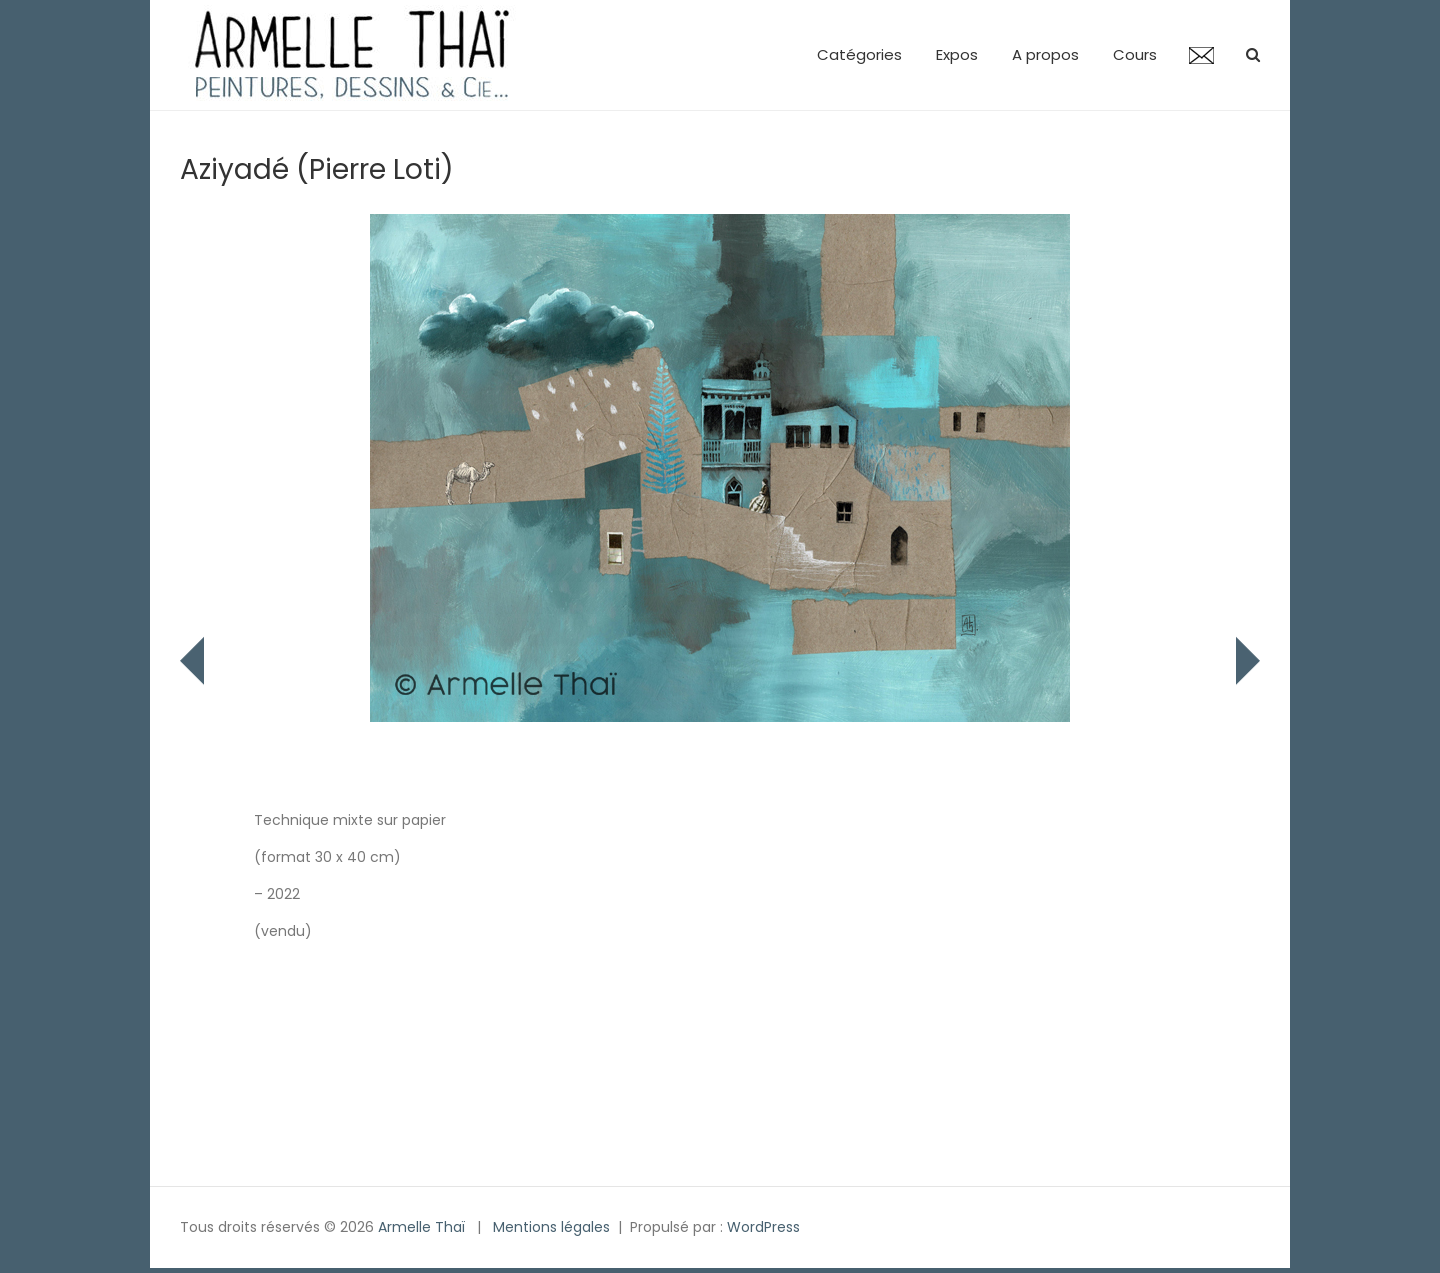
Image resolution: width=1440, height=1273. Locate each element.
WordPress (763, 1227)
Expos (957, 54)
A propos (1045, 54)
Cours (1135, 54)
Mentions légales (551, 1227)
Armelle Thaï (421, 1227)
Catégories (859, 54)
